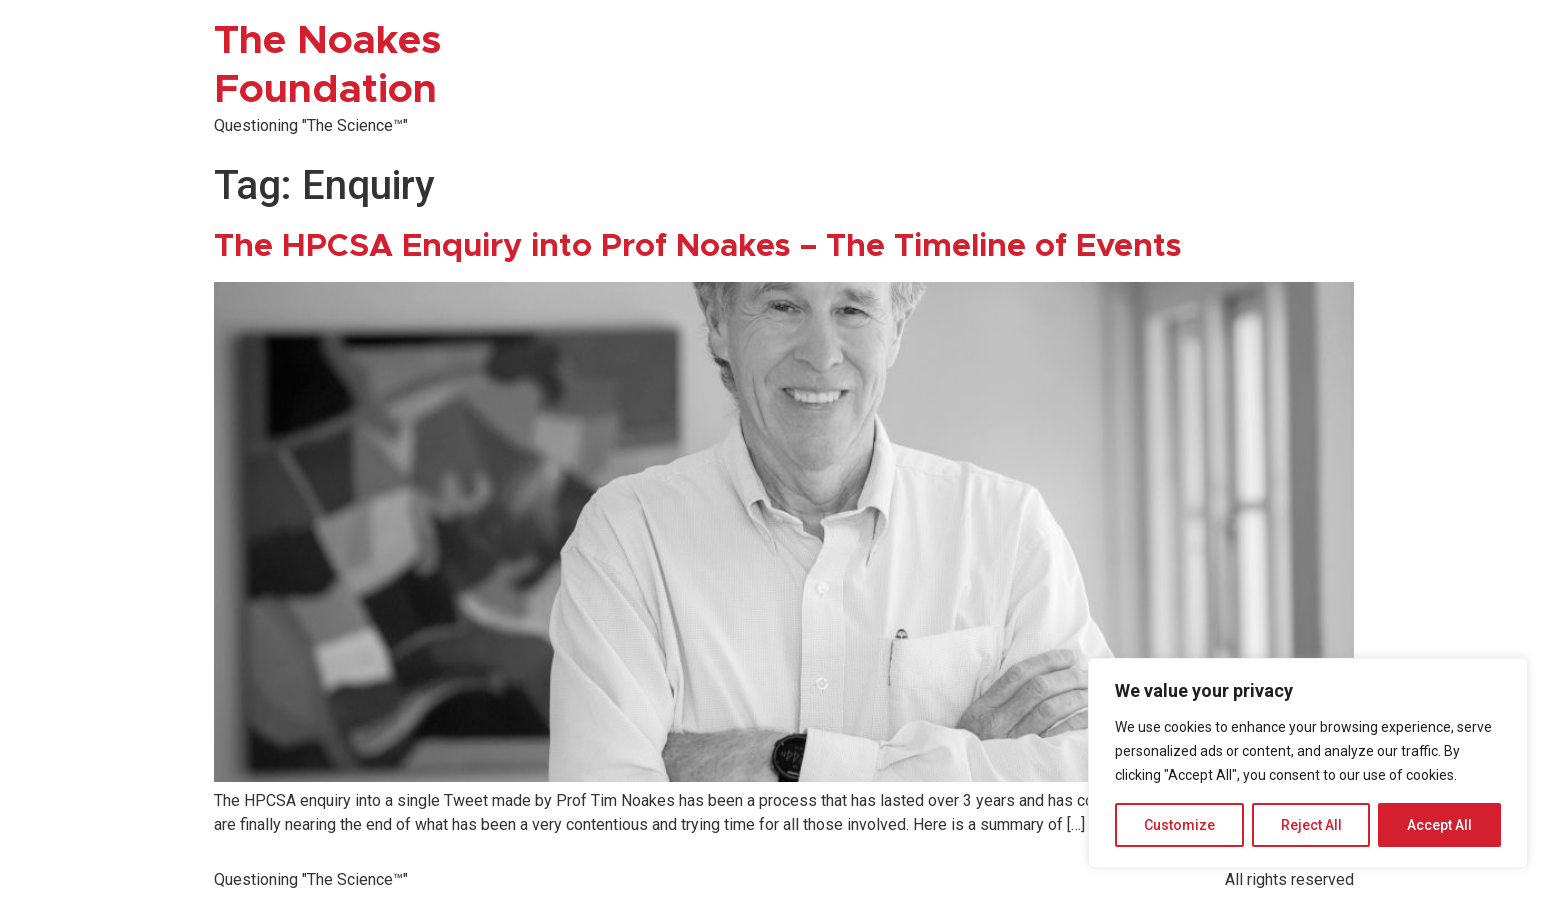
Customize (1179, 825)
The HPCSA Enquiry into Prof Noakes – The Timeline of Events (698, 247)
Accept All (1439, 825)
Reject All (1311, 825)
